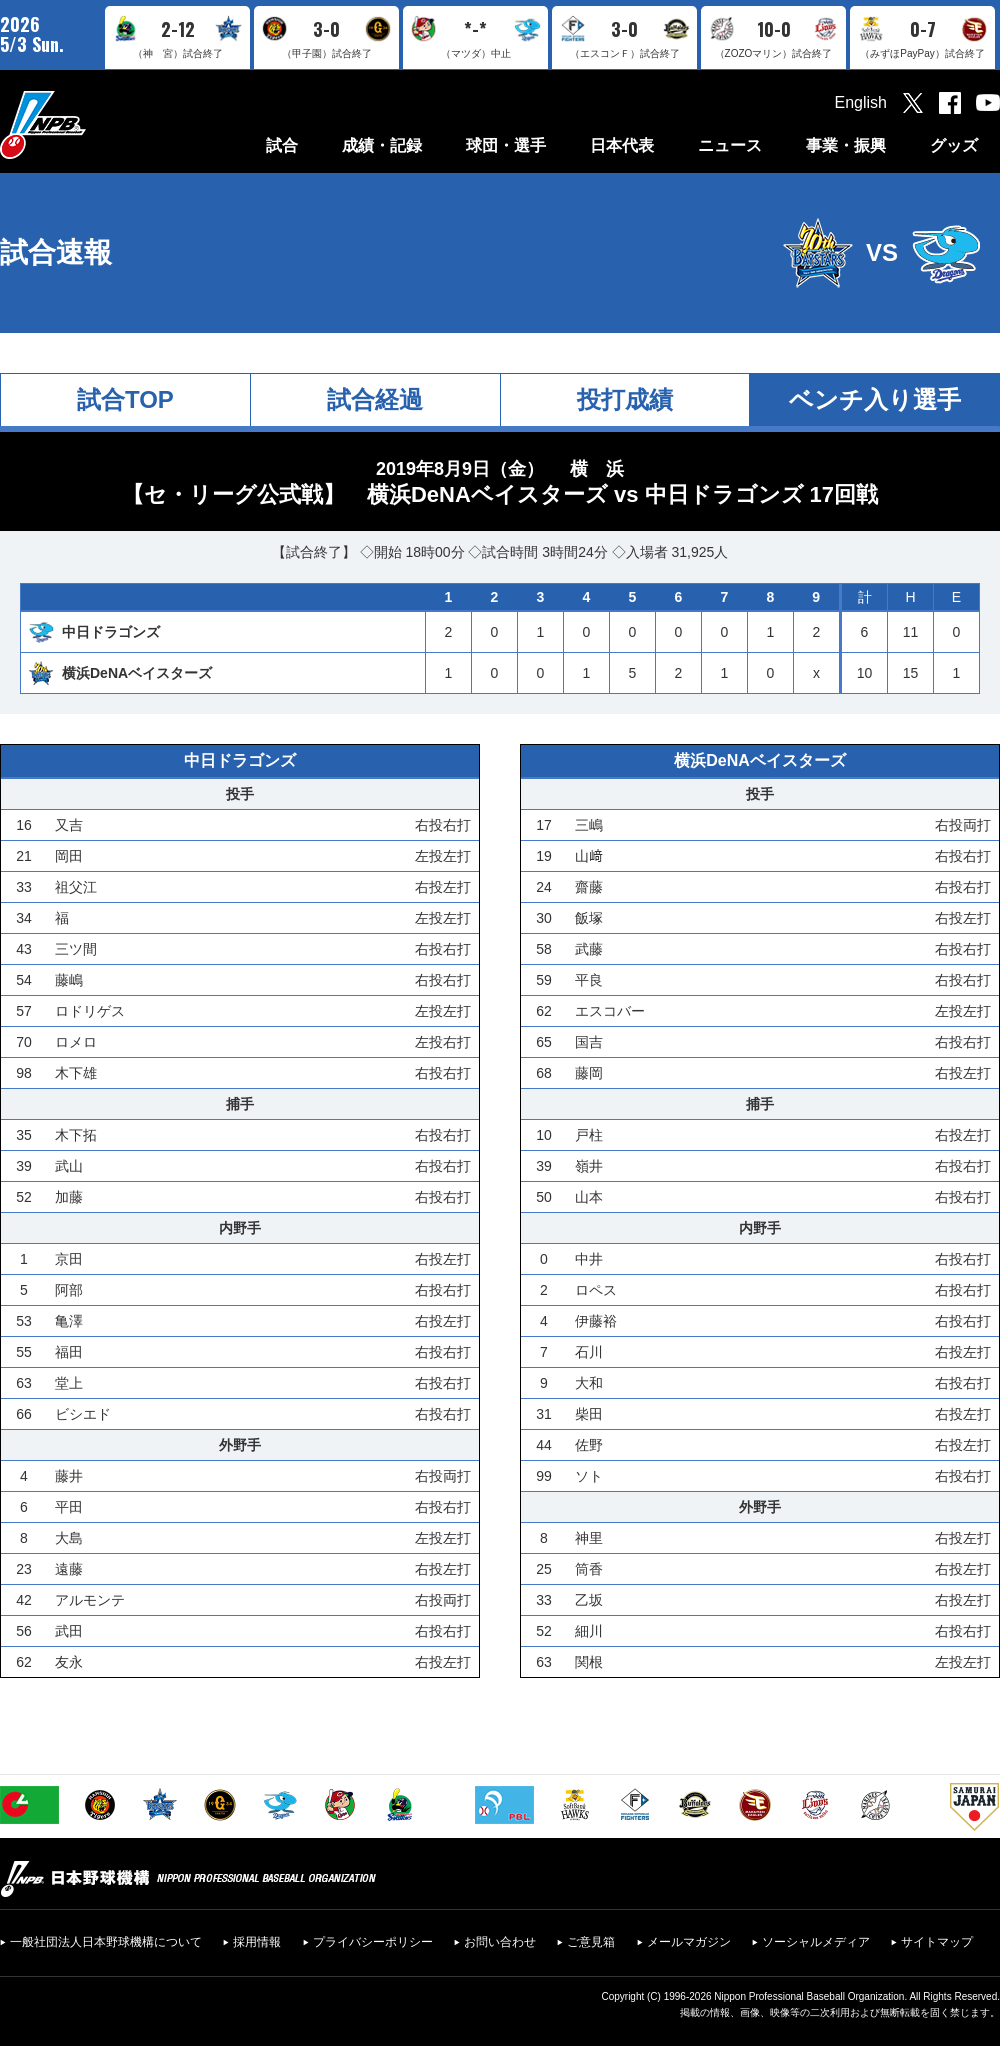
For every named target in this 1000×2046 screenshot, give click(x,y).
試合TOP (125, 399)
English (861, 102)
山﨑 (589, 856)
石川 (589, 1352)
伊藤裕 (596, 1321)
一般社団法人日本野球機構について (106, 1942)
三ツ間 (76, 949)
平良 (589, 980)
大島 (69, 1538)
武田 (69, 1631)
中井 (589, 1259)
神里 (589, 1538)
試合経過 (375, 399)
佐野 (589, 1445)
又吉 (69, 825)
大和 (589, 1383)
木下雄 (76, 1073)
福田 (69, 1352)
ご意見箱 (591, 1942)
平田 (69, 1507)
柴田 (589, 1414)
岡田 (69, 856)
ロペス (596, 1290)
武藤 (589, 949)
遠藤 (69, 1569)
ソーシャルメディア (816, 1942)
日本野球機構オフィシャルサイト (93, 124)
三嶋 (589, 825)
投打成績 (625, 399)
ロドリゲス (90, 1011)
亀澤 (69, 1321)
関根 (589, 1662)
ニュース (730, 145)
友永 (69, 1662)
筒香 (589, 1569)
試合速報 (56, 252)
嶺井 (589, 1166)
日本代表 (622, 145)
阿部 (69, 1290)
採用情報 (257, 1942)
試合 (282, 145)
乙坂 (589, 1600)
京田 (69, 1259)
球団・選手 (506, 145)
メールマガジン (689, 1942)
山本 (589, 1197)
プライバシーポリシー (373, 1942)
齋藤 (589, 887)
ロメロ (76, 1042)
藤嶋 (69, 980)
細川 (589, 1631)
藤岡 (589, 1073)
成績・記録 (382, 145)
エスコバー (610, 1011)
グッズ (954, 145)
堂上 (69, 1383)
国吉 (589, 1042)
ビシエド (83, 1414)
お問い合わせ (500, 1942)
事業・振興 (846, 145)
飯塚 (589, 918)
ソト (589, 1476)
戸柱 (589, 1135)
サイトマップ (937, 1942)
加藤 (69, 1197)
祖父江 (76, 887)
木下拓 (76, 1135)
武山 (69, 1166)
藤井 (69, 1476)
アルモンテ (90, 1600)
